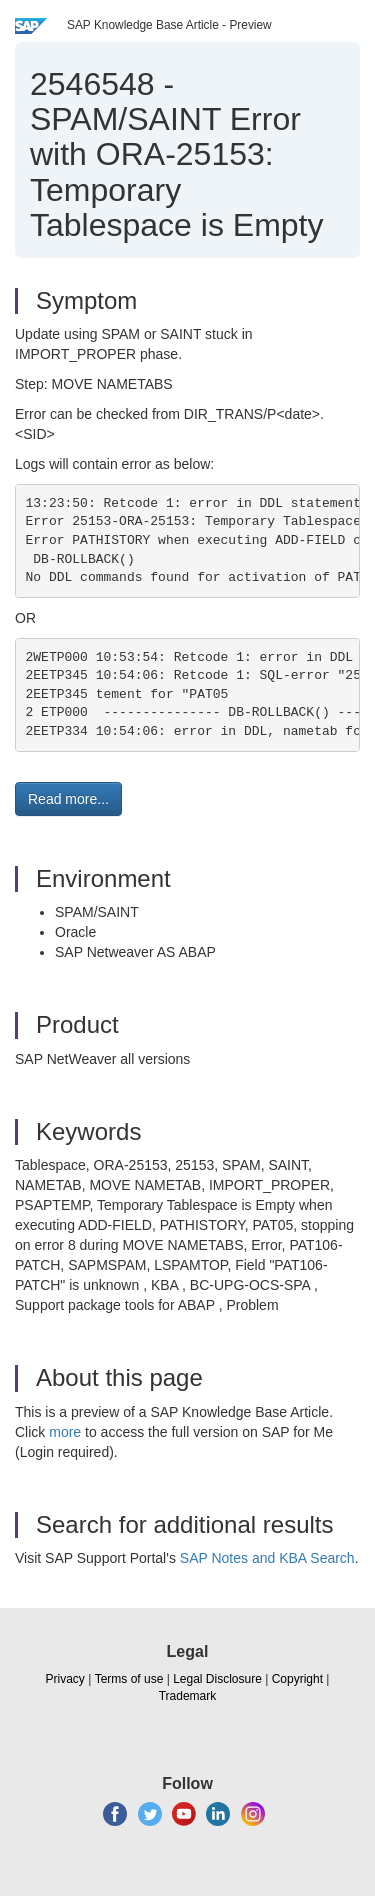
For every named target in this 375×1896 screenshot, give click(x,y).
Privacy (65, 1679)
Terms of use (129, 1679)
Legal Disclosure (217, 1679)
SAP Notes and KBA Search (267, 1558)
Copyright (297, 1679)
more (65, 1432)
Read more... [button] (68, 799)
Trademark (188, 1696)
